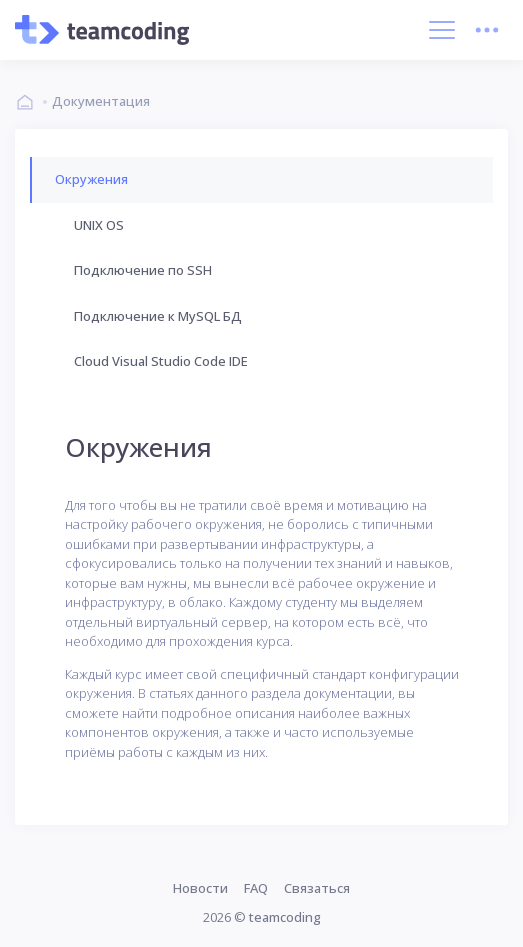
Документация (101, 101)
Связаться (317, 888)
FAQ (256, 888)
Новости (200, 888)
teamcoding (285, 917)
